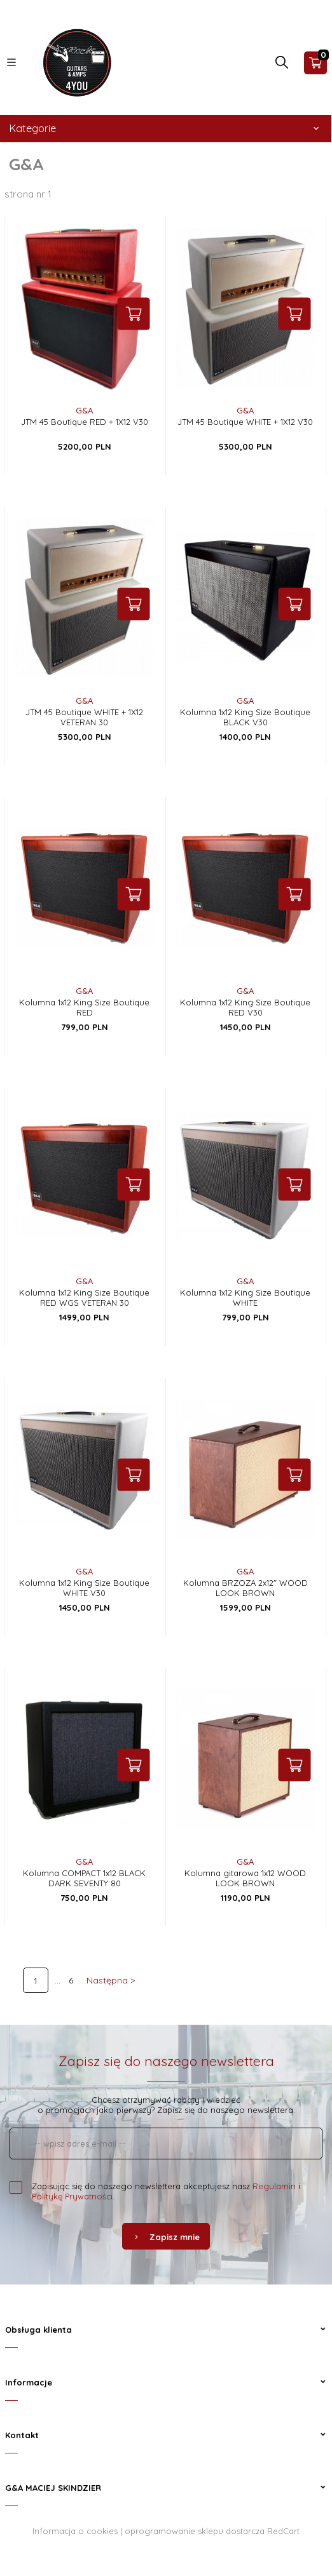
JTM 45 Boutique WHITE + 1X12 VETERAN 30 (84, 717)
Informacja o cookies (75, 2531)
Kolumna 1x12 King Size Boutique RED (84, 1007)
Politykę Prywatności (72, 2196)
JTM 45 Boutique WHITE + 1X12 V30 (245, 422)
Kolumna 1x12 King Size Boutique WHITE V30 (84, 1588)
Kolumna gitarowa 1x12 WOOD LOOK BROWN (245, 1878)
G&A (84, 410)
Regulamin (274, 2186)
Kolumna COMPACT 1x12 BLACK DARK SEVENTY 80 (84, 1878)
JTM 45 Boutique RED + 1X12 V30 (84, 422)
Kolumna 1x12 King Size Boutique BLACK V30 (245, 717)
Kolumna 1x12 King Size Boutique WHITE (245, 1297)
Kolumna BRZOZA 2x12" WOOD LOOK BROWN (245, 1588)
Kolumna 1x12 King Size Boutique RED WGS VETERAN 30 (84, 1297)
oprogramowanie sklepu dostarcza (195, 2531)
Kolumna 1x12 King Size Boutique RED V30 (245, 1007)
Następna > (110, 1980)
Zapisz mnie (166, 2237)
